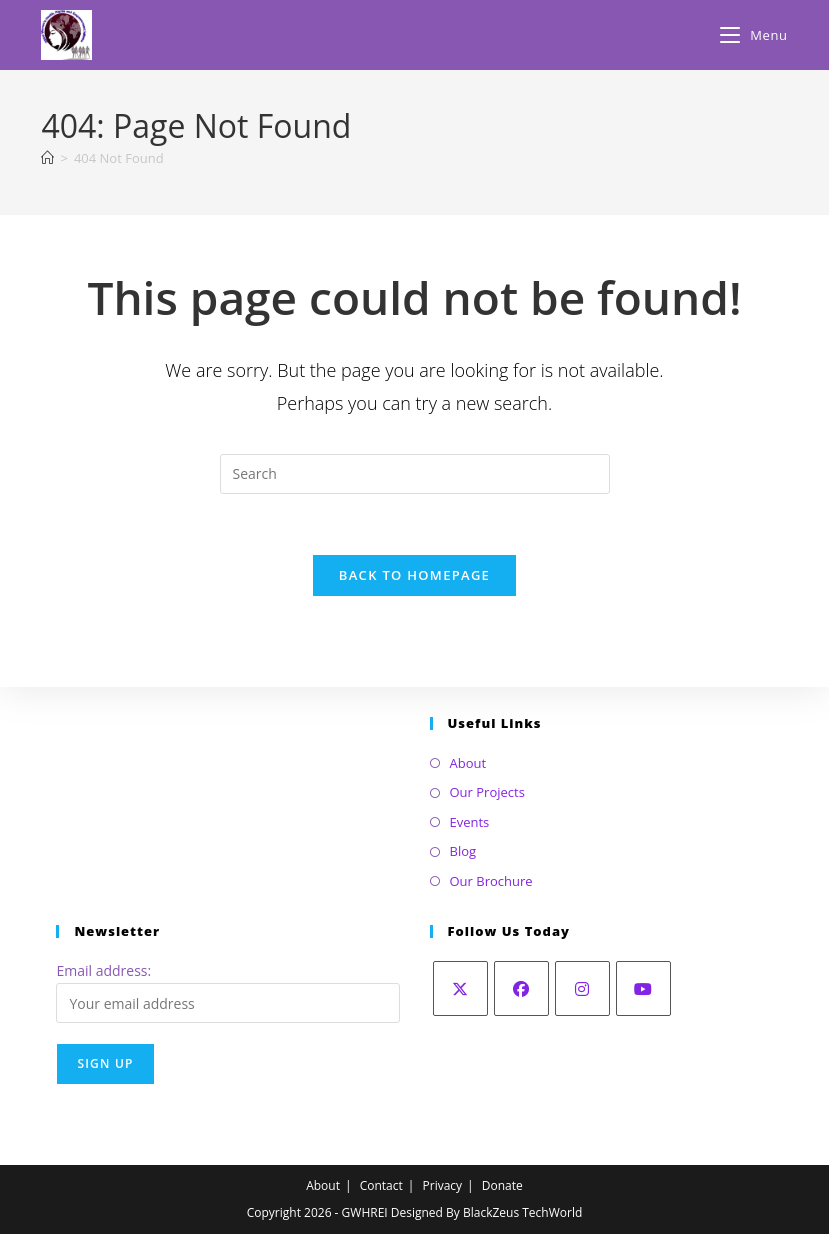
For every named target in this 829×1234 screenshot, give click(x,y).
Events (470, 822)
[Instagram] (582, 988)
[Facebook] (521, 988)
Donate (502, 1185)
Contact (381, 1185)
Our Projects (487, 792)
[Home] (47, 158)
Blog (463, 851)
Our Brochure (491, 881)
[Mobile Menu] (753, 35)
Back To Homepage (414, 575)
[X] (460, 988)
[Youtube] (643, 988)
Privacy (443, 1185)
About (468, 763)
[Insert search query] (415, 474)
